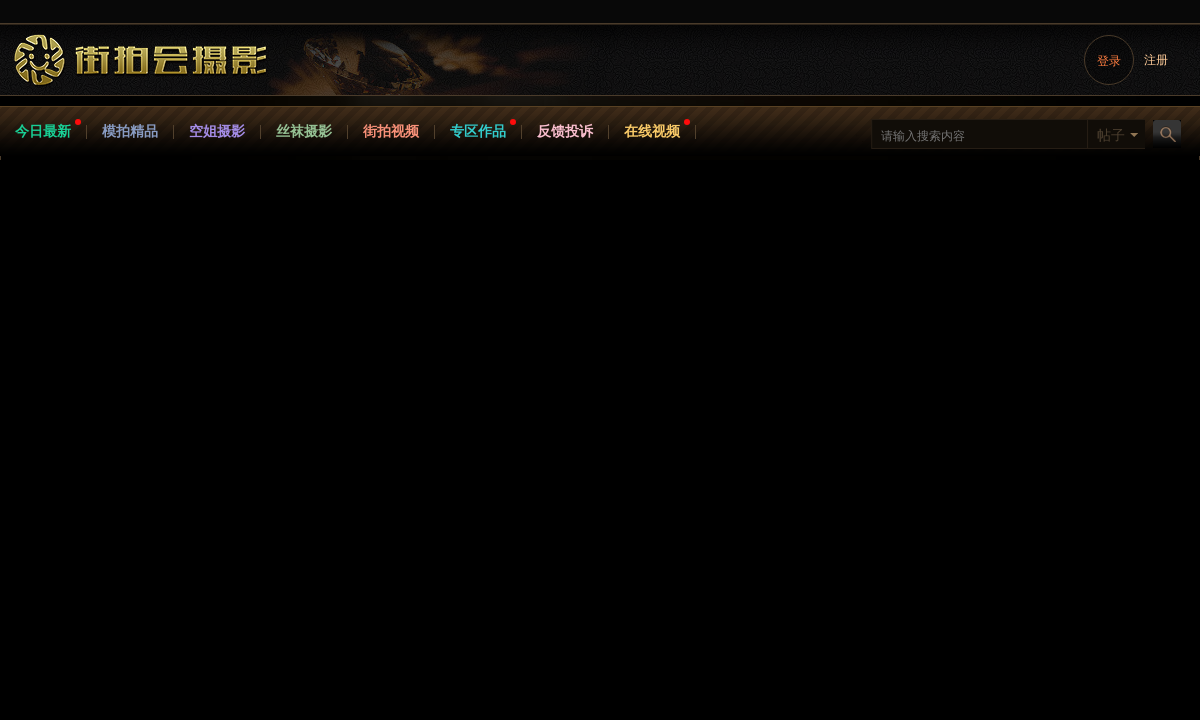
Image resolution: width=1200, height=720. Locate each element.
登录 (1109, 61)
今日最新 (43, 131)
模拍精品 (130, 131)
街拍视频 (391, 131)
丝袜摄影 (304, 131)
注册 (1156, 60)
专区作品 (478, 131)
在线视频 (652, 131)
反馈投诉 (565, 131)
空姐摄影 (217, 131)
